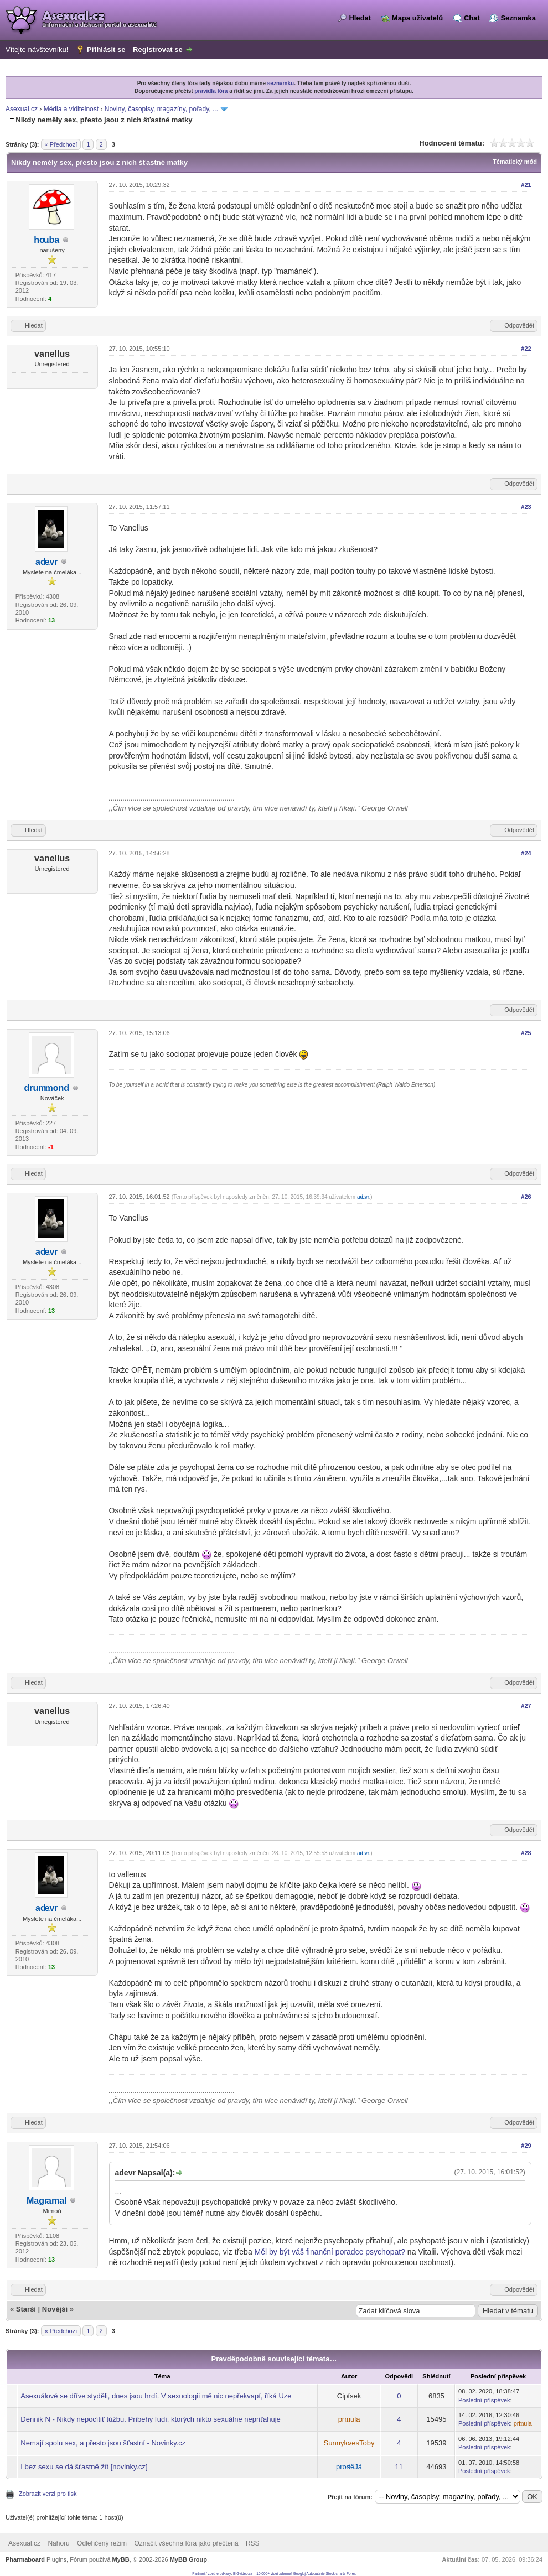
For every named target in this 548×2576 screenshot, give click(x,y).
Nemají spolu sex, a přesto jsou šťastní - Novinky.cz (102, 2443)
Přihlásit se (106, 49)
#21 (526, 184)
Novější (55, 2309)
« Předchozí (61, 144)
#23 (526, 506)
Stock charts (336, 2573)
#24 (526, 853)
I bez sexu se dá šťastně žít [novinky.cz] (83, 2467)
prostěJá (349, 2467)
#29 (526, 2145)
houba (46, 240)
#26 (526, 1196)
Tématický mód (515, 161)
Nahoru (58, 2543)
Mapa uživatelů (417, 18)
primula (349, 2419)
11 (399, 2467)
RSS (253, 2543)
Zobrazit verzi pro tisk (48, 2493)
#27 (526, 1705)
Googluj (299, 2573)
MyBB (121, 2559)
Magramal (47, 2200)
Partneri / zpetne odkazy (211, 2573)
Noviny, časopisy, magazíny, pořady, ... (161, 109)
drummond (46, 1088)
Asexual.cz (22, 109)
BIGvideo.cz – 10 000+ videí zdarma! (262, 2573)
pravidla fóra (211, 91)
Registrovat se (158, 49)
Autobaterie (315, 2573)
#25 (526, 1033)
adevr (46, 562)
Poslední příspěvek (484, 2400)
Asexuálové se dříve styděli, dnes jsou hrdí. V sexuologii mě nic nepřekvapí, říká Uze (155, 2396)
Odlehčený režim (102, 2543)
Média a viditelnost (71, 109)
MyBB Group (188, 2559)
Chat (472, 18)
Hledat (360, 18)
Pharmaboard (25, 2559)
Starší (26, 2309)
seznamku (280, 83)
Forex (351, 2573)
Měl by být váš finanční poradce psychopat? (330, 2251)
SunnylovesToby (349, 2443)
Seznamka (518, 18)
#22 (526, 348)
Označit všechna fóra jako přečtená (186, 2543)
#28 (526, 1853)
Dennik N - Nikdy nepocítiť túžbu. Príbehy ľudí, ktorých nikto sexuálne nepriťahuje (150, 2419)
